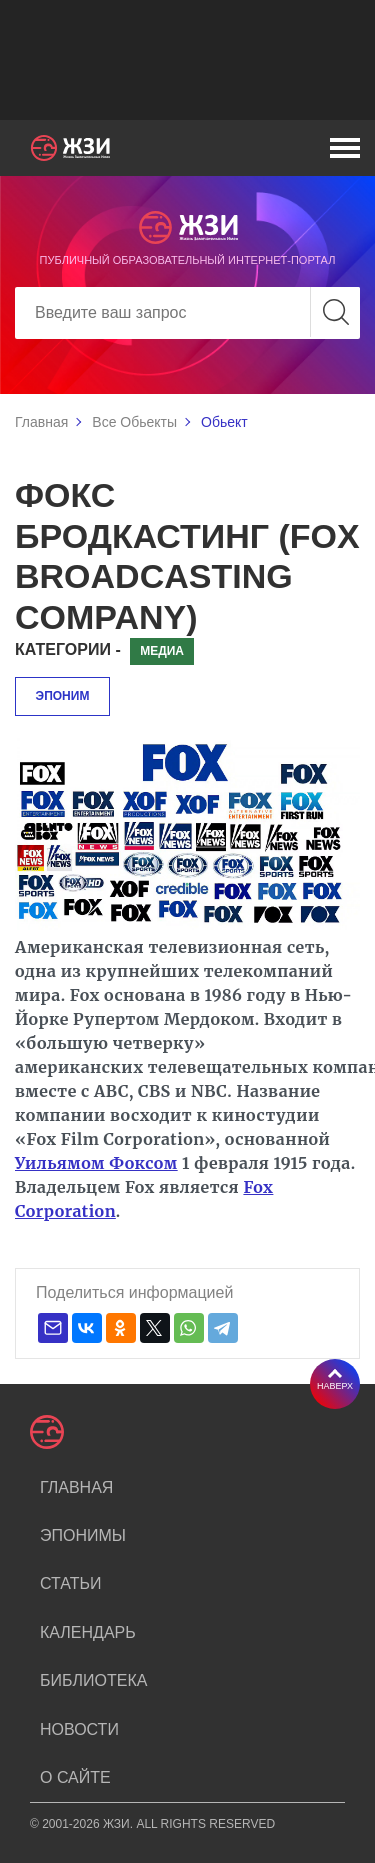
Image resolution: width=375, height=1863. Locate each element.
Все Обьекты (134, 422)
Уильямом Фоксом (96, 1163)
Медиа (162, 651)
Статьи (70, 1583)
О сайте (75, 1777)
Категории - (68, 649)
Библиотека (93, 1680)
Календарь (88, 1632)
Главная (41, 422)
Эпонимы (83, 1535)
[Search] (187, 313)
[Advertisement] (187, 60)
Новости (79, 1729)
